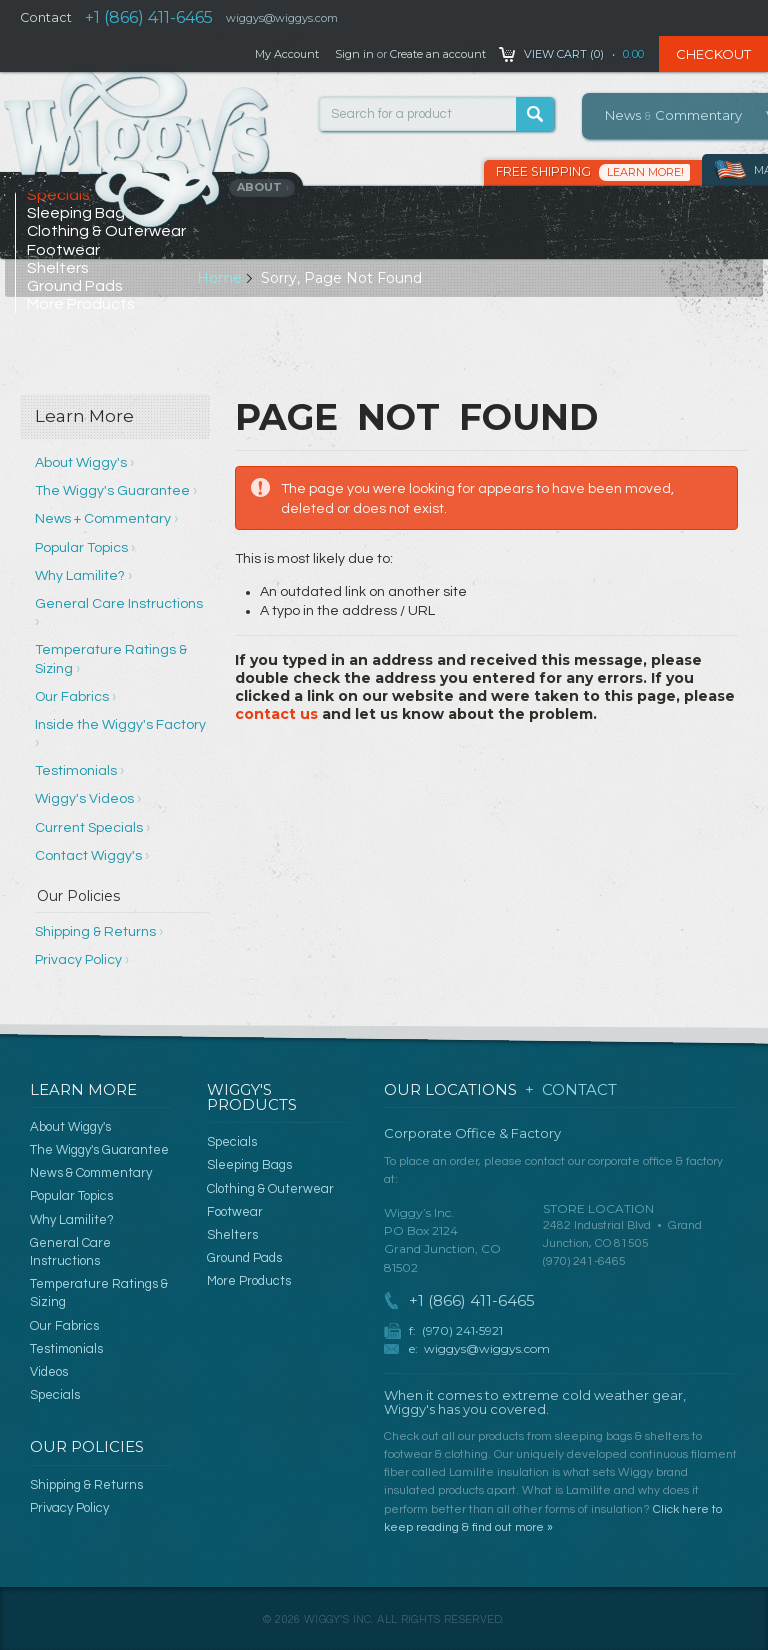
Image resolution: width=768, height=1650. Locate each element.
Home (219, 278)
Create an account (438, 54)
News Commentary (673, 115)
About (263, 187)
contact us (276, 714)
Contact (46, 17)
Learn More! (645, 172)
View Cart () (564, 54)
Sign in (354, 54)
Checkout (713, 54)
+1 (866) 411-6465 (149, 17)
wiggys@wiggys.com (487, 1348)
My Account (287, 54)
